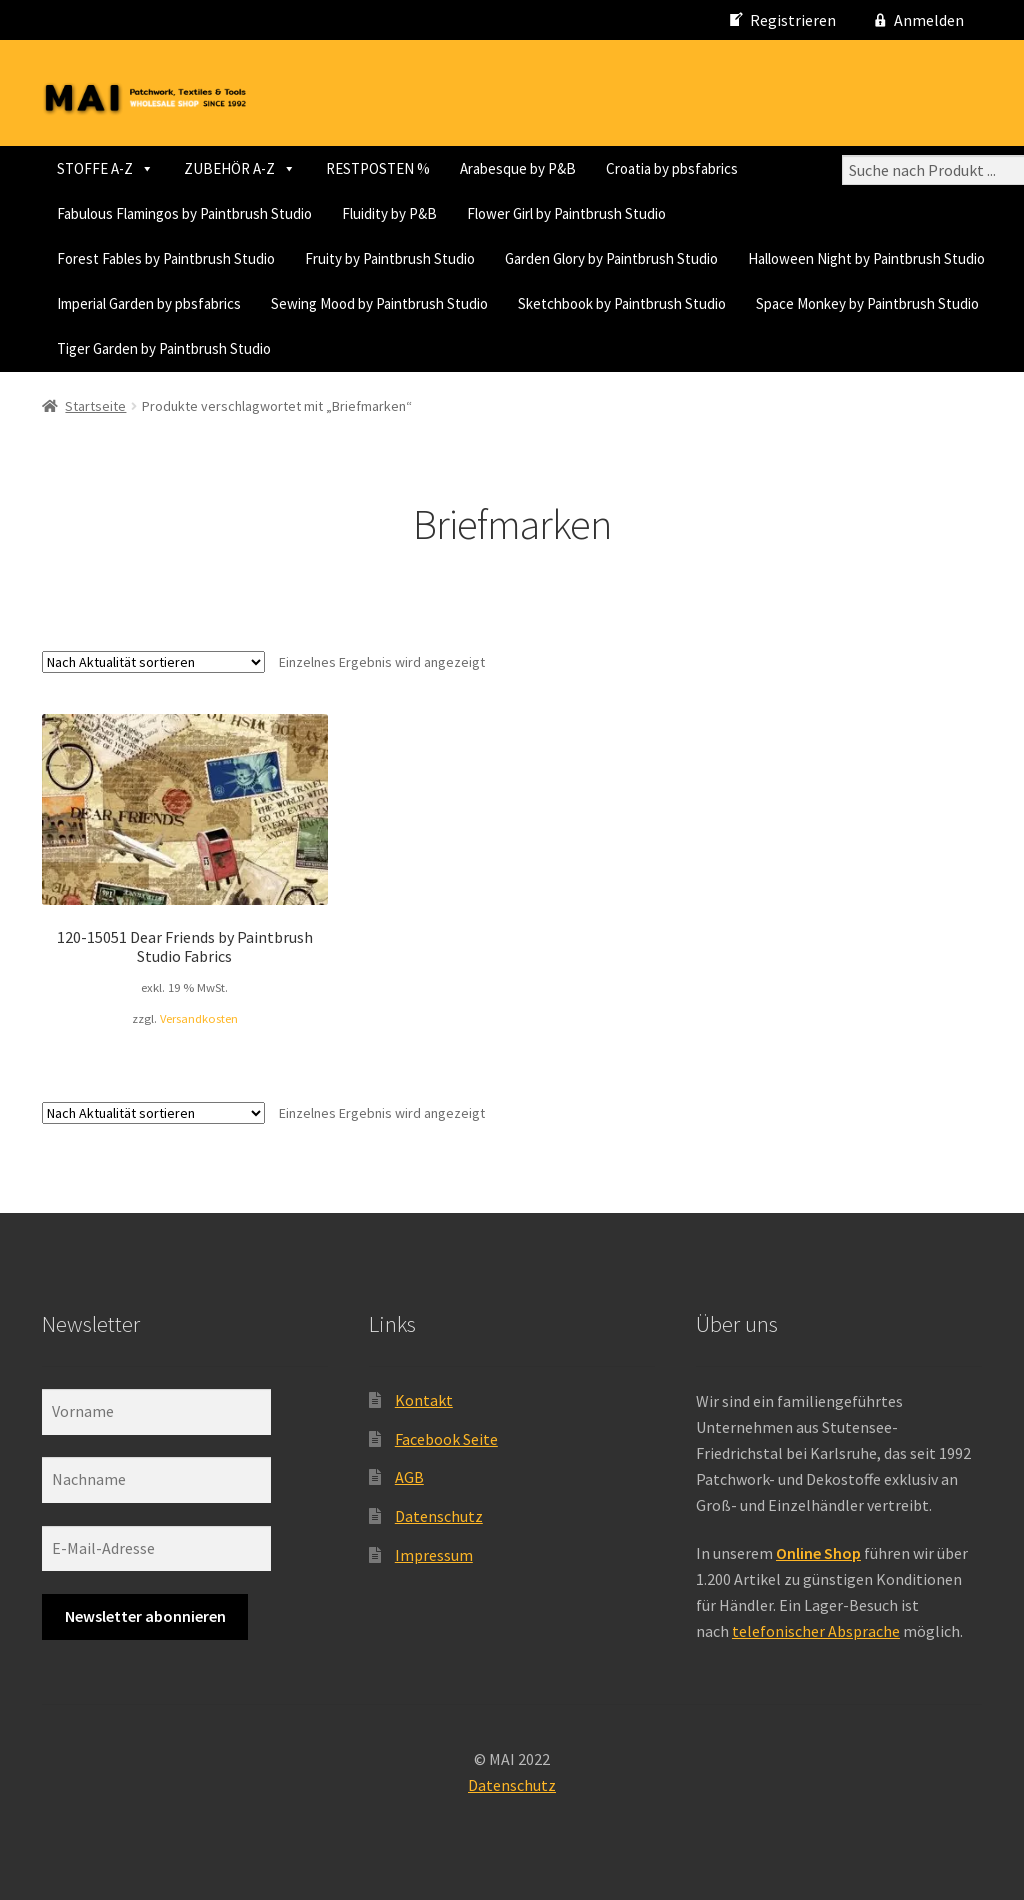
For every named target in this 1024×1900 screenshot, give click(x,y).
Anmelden (929, 20)
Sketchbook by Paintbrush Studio (622, 303)
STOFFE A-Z (105, 168)
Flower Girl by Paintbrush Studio (566, 213)
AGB (409, 1477)
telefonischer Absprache (816, 1631)
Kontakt (424, 1400)
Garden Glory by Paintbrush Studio (611, 258)
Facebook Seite (446, 1439)
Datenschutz (439, 1516)
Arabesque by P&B (518, 168)
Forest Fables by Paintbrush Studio (166, 258)
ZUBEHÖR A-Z (240, 168)
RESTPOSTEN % (378, 168)
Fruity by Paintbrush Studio (390, 258)
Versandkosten (199, 1018)
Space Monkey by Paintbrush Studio (867, 303)
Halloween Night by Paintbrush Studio (866, 258)
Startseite (95, 406)
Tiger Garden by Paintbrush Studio (164, 348)
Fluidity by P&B (389, 213)
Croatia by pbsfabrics (672, 168)
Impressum (434, 1555)
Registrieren (793, 20)
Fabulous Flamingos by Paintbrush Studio (184, 213)
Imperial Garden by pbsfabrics (149, 303)
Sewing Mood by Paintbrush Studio (379, 303)
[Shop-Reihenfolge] (153, 662)
